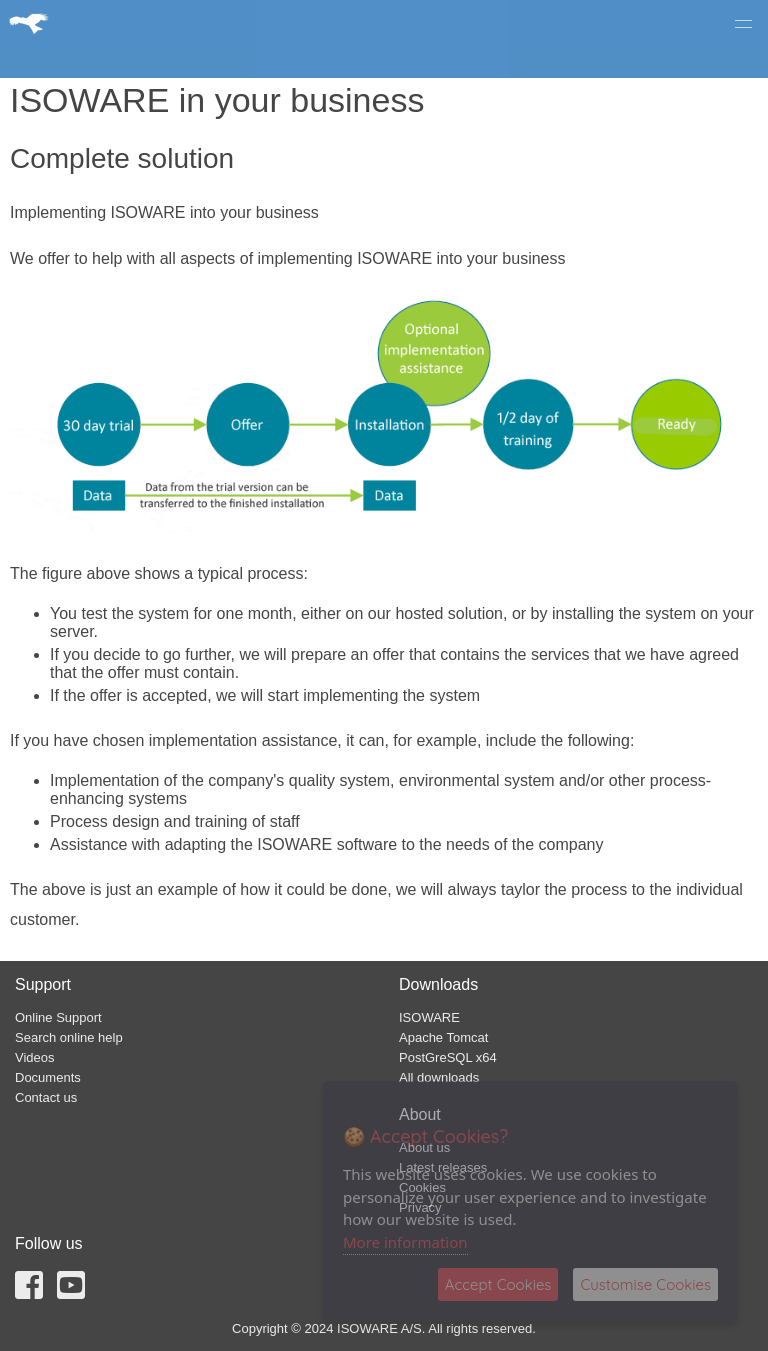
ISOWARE (429, 1017)
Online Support (58, 1017)
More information (405, 1242)
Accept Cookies (498, 1284)
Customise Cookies (645, 1284)
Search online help (69, 1037)
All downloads (439, 1077)
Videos (35, 1057)
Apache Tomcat (443, 1037)
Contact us (46, 1097)
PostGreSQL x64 (448, 1057)
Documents (48, 1077)
